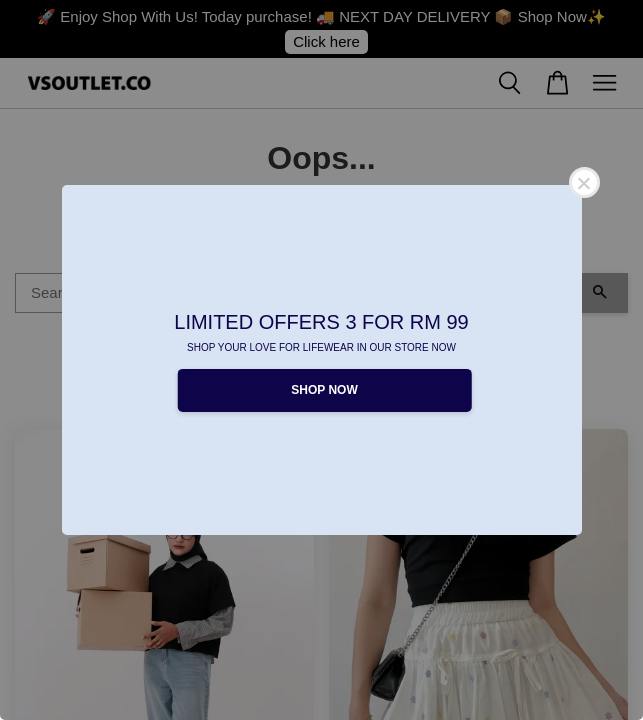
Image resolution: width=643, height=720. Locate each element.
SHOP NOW (324, 390)
